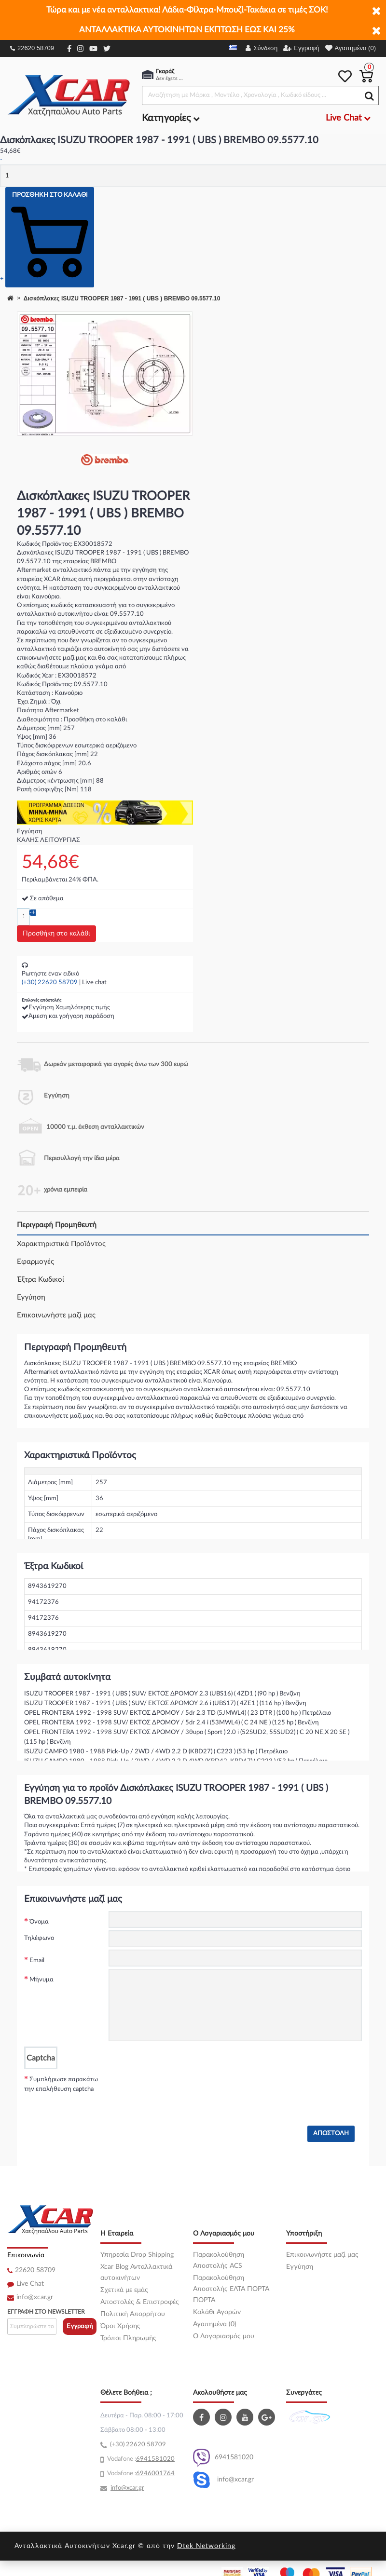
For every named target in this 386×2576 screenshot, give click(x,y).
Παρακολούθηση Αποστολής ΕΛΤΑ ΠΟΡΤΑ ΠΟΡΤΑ (231, 2289)
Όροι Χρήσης (120, 2326)
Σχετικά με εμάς (124, 2290)
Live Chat (30, 2283)
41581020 (159, 2459)
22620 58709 (32, 48)
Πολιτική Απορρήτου (132, 2314)
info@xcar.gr (34, 2297)
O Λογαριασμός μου (223, 2336)
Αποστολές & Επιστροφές (139, 2302)
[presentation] (182, 2087)
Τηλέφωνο (39, 1938)
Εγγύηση (31, 1297)
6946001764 (155, 2473)
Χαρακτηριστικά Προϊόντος (61, 1243)
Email (36, 1960)
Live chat (94, 982)
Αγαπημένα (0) (214, 2324)
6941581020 (223, 2458)
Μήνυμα (41, 1980)
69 (140, 2459)
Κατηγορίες (171, 118)
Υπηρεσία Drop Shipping (137, 2254)
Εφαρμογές (35, 1261)
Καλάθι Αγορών (217, 2312)
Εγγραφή (80, 2326)
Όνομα (39, 1922)
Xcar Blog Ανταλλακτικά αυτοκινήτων (136, 2272)
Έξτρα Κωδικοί (40, 1279)
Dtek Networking (206, 2546)
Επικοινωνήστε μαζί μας (56, 1315)
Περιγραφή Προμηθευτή (56, 1225)
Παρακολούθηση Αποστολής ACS (218, 2260)
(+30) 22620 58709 (50, 982)
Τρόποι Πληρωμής (128, 2338)
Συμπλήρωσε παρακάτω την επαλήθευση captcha (61, 2084)
